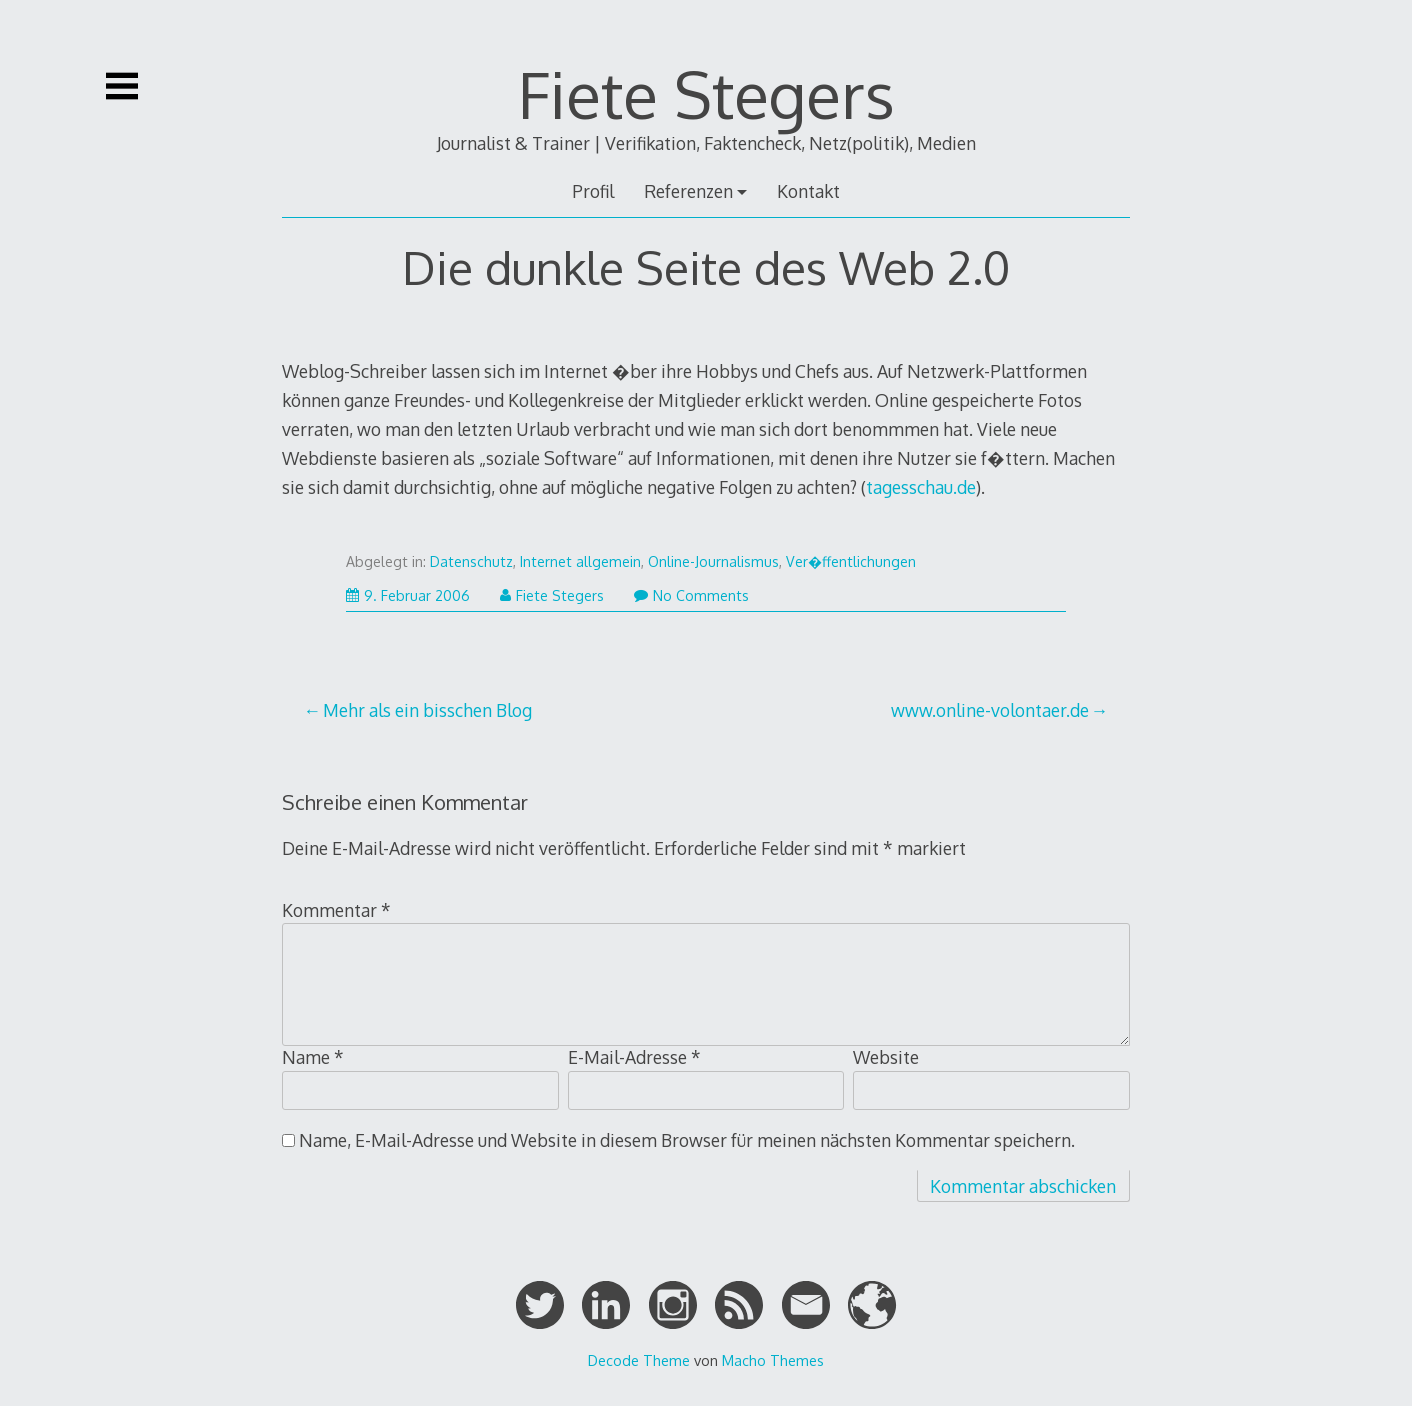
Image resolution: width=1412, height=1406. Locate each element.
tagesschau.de (921, 487)
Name (313, 1057)
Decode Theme (639, 1360)
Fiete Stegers (706, 93)
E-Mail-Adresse (634, 1057)
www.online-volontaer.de (990, 710)
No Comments (691, 595)
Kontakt (808, 191)
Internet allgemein (580, 561)
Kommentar (336, 910)
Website (886, 1057)
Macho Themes (773, 1360)
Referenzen (688, 191)
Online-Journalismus (713, 561)
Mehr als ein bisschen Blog (427, 710)
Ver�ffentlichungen (851, 561)
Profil (593, 191)
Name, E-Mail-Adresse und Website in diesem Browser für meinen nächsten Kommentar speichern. (687, 1140)
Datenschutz (471, 561)
